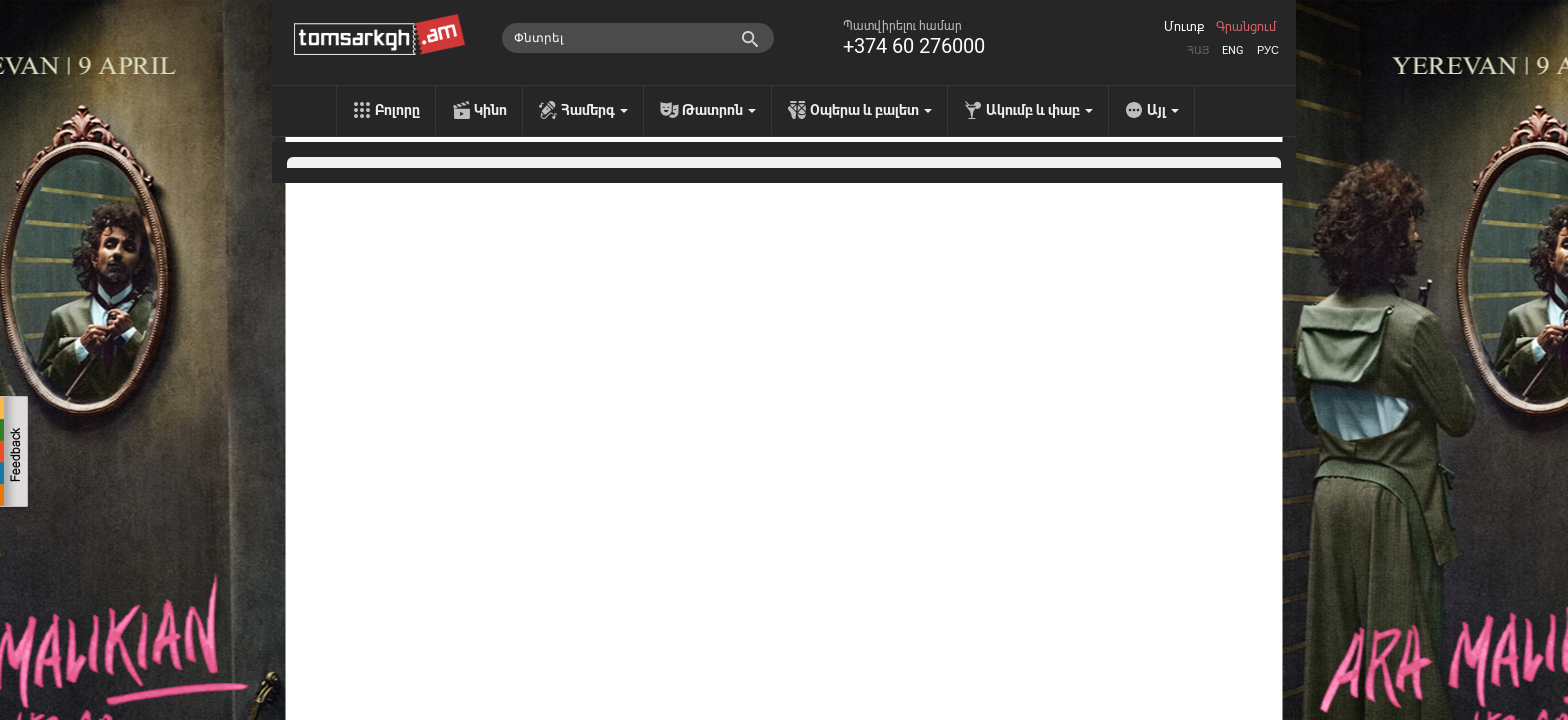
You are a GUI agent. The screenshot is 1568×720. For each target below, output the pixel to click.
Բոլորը (397, 110)
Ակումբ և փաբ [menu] (1039, 110)
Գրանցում (1246, 27)
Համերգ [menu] (594, 110)
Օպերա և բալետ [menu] (871, 110)
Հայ (1198, 50)
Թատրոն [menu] (719, 110)
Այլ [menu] (1163, 110)
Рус (1268, 50)
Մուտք (1184, 27)
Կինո (490, 110)
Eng (1233, 50)
